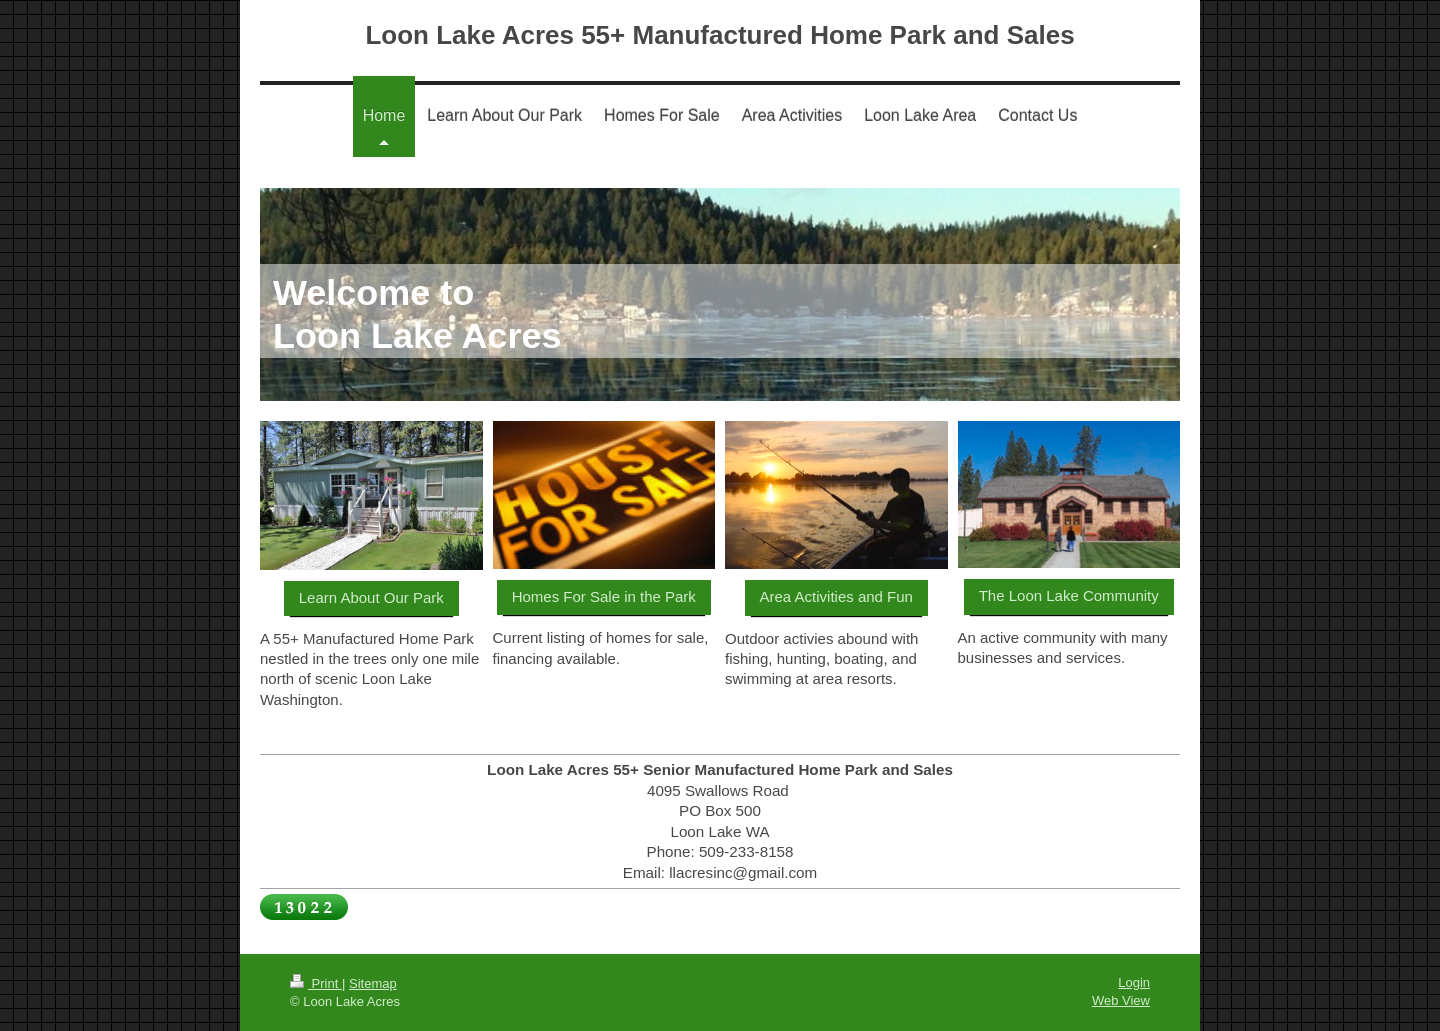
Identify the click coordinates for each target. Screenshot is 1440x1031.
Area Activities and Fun (836, 596)
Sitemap (373, 983)
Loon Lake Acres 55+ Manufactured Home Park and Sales (719, 35)
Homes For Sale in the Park (604, 596)
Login (1134, 982)
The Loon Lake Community (1069, 595)
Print (316, 983)
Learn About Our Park (371, 597)
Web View (1121, 1000)
